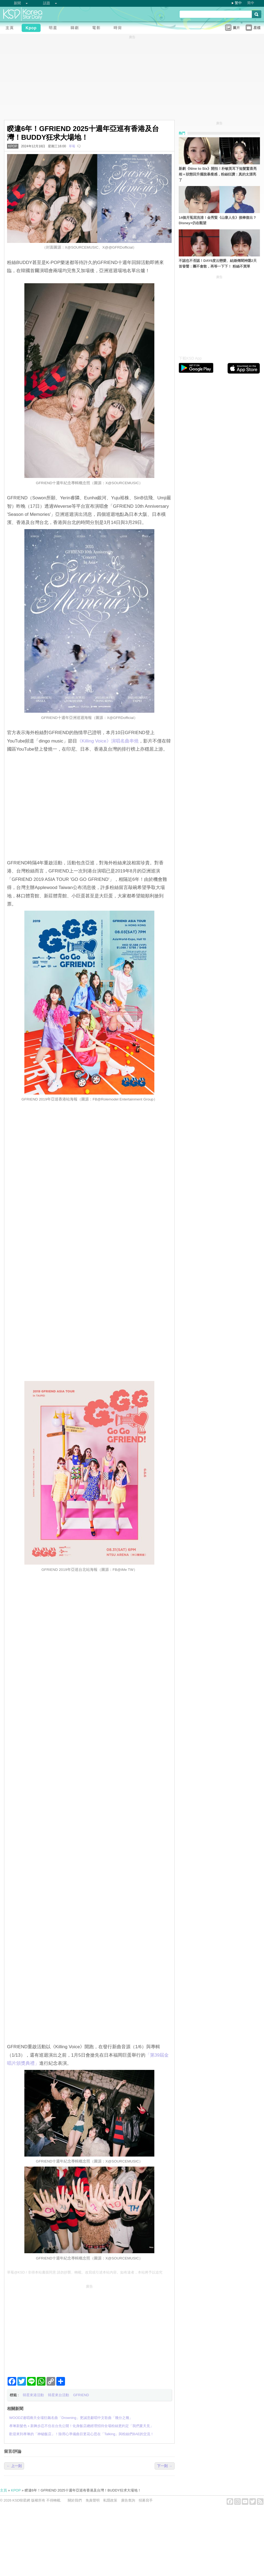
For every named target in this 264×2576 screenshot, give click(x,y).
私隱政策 (110, 2500)
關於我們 (75, 2500)
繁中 (238, 3)
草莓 (72, 146)
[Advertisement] (89, 2328)
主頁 (3, 2490)
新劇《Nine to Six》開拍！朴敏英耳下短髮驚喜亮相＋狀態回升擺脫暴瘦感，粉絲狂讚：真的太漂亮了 (218, 174)
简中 (250, 3)
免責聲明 (93, 2500)
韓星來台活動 (58, 2395)
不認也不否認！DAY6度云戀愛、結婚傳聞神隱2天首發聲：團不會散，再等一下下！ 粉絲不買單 (218, 263)
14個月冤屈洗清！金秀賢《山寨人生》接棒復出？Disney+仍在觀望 (217, 220)
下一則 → (164, 2466)
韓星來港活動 (33, 2395)
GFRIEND (81, 2395)
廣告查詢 (128, 2500)
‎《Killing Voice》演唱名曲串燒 (108, 741)
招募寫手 (146, 2500)
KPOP (12, 146)
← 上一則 (14, 2466)
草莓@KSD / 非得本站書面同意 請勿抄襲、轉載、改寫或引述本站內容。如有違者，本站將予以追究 (84, 2272)
